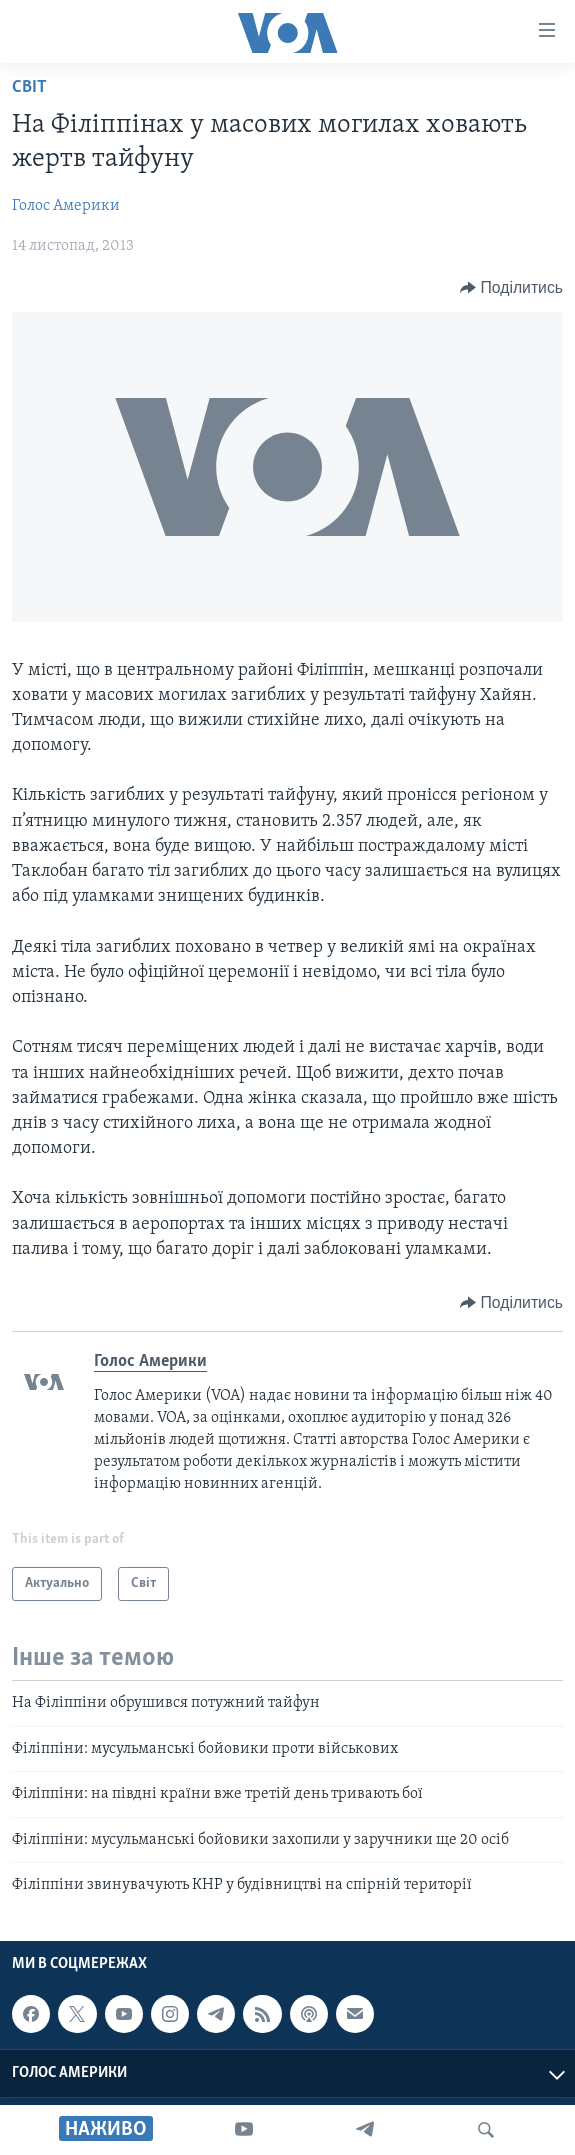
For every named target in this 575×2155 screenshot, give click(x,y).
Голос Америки (66, 206)
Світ (29, 87)
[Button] (511, 288)
